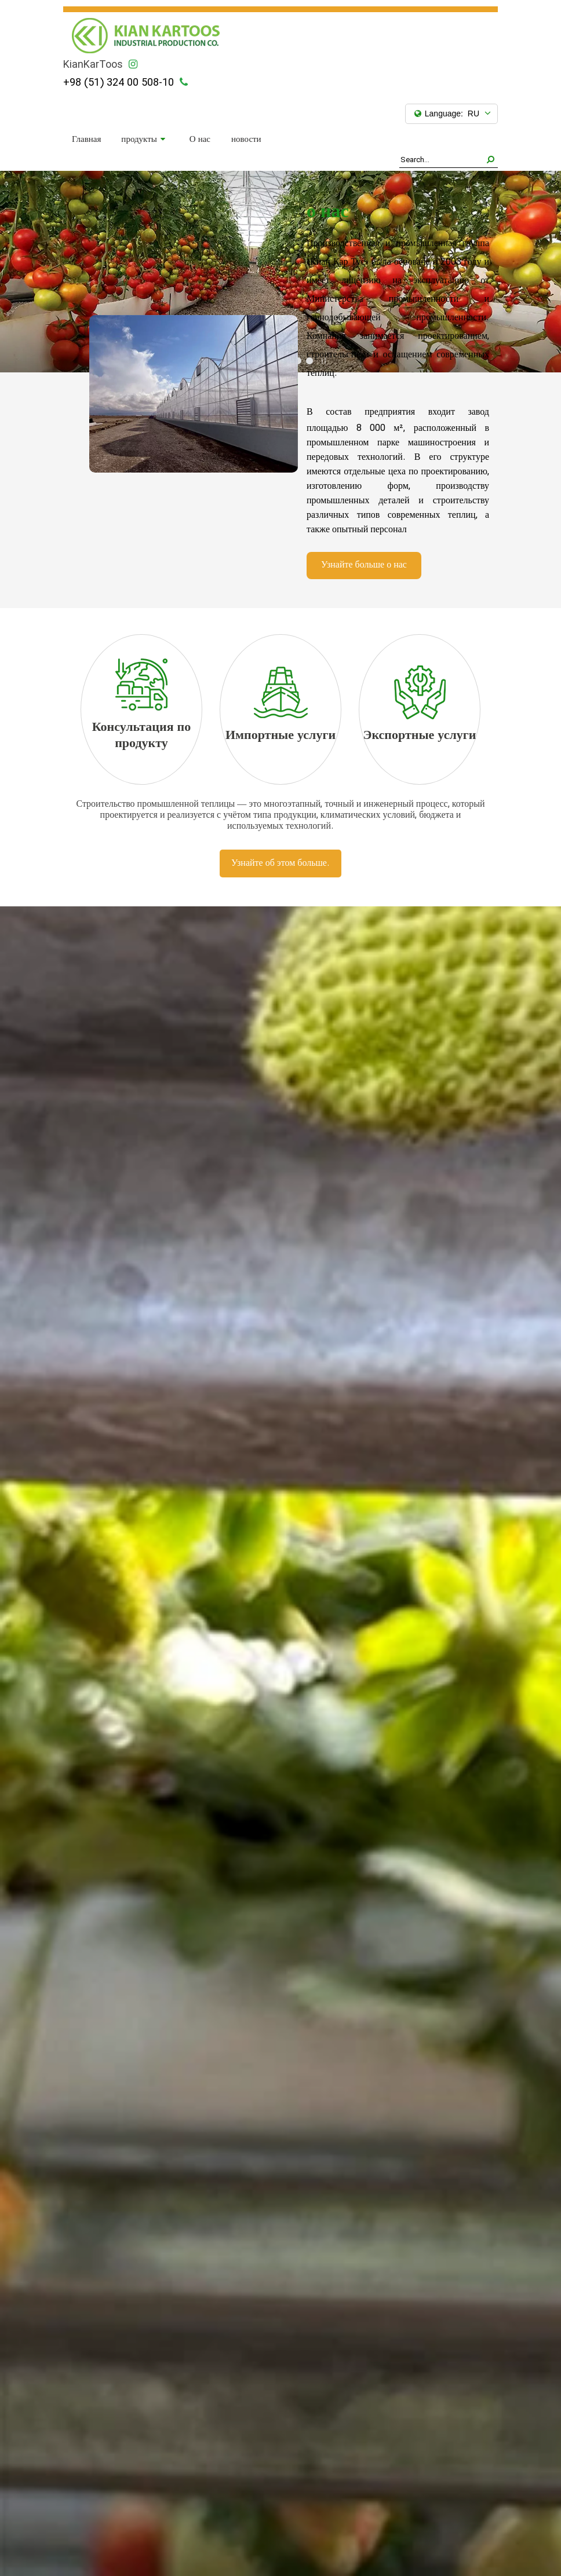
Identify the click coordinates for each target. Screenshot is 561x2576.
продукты (143, 139)
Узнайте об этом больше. (280, 863)
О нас (200, 139)
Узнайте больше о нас (364, 565)
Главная (86, 139)
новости (246, 139)
